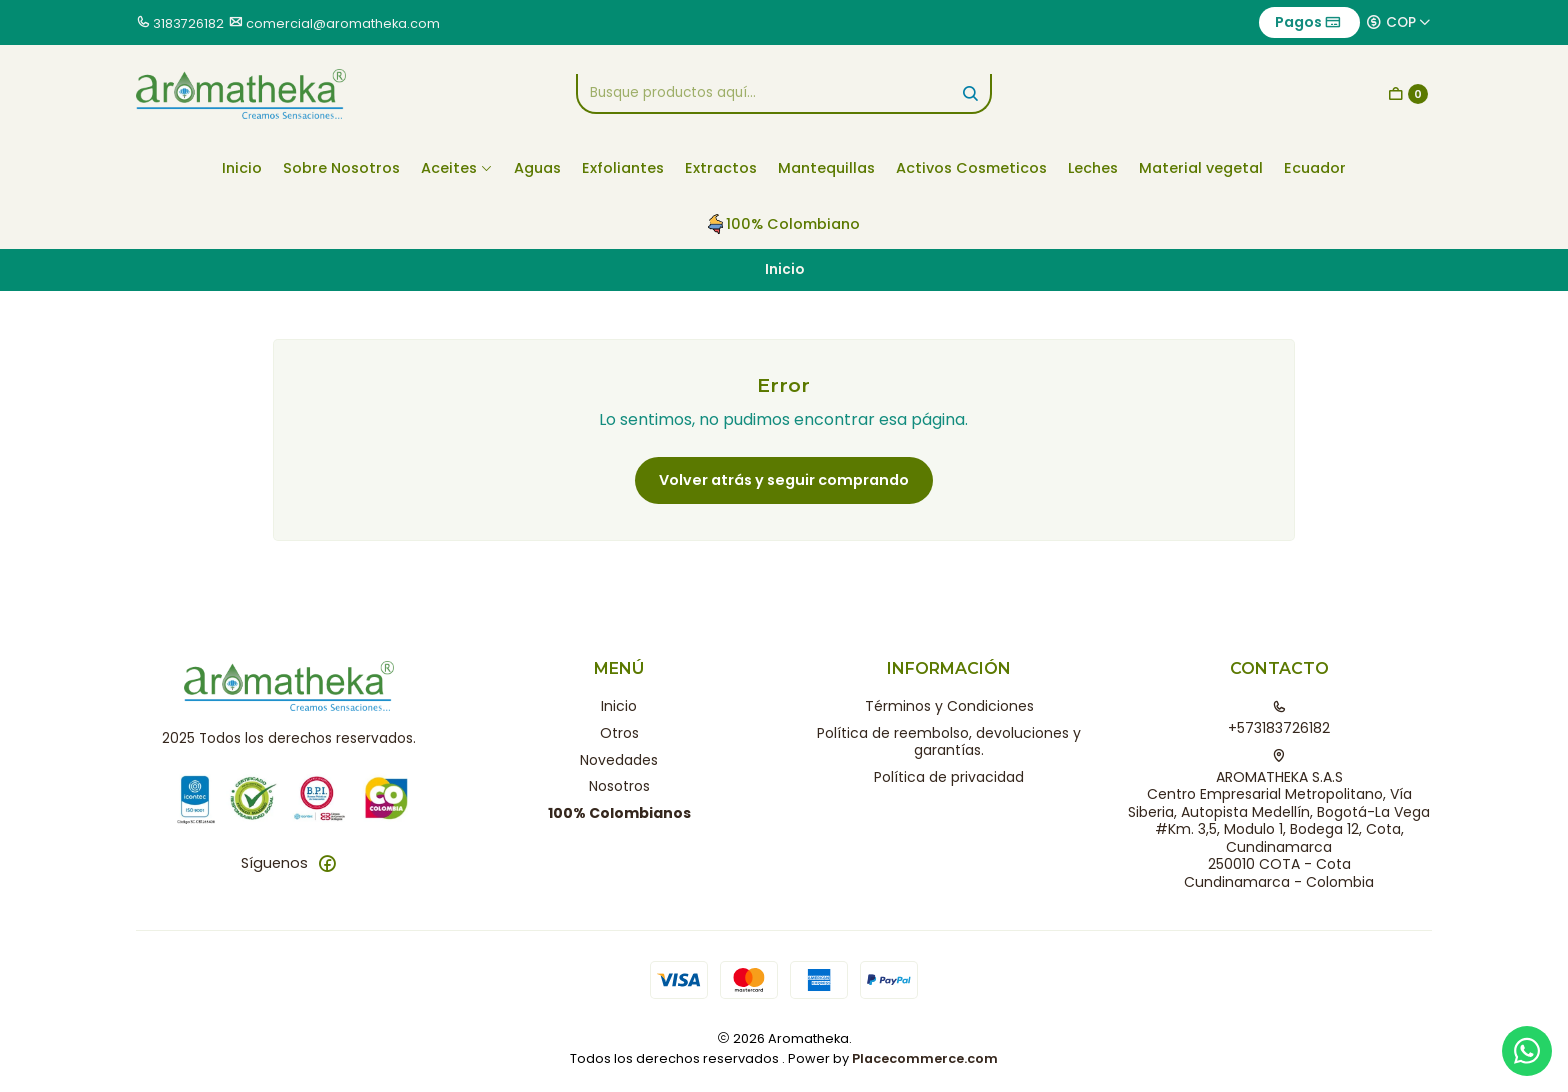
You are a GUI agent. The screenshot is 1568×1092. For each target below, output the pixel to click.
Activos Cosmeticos (971, 168)
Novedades (619, 760)
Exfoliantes (623, 168)
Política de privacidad (949, 777)
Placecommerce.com (925, 1058)
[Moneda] (1399, 22)
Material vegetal (1201, 168)
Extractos (721, 168)
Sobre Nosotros (341, 168)
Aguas (537, 168)
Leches (1093, 168)
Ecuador (1315, 168)
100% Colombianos (619, 813)
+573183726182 (1279, 719)
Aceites (457, 168)
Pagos (1308, 22)
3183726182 (188, 23)
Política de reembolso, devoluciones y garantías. (949, 742)
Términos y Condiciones (949, 706)
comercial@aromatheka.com (343, 23)
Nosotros (619, 786)
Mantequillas (826, 168)
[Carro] (1408, 94)
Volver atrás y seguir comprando (784, 480)
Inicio (242, 168)
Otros (619, 733)
